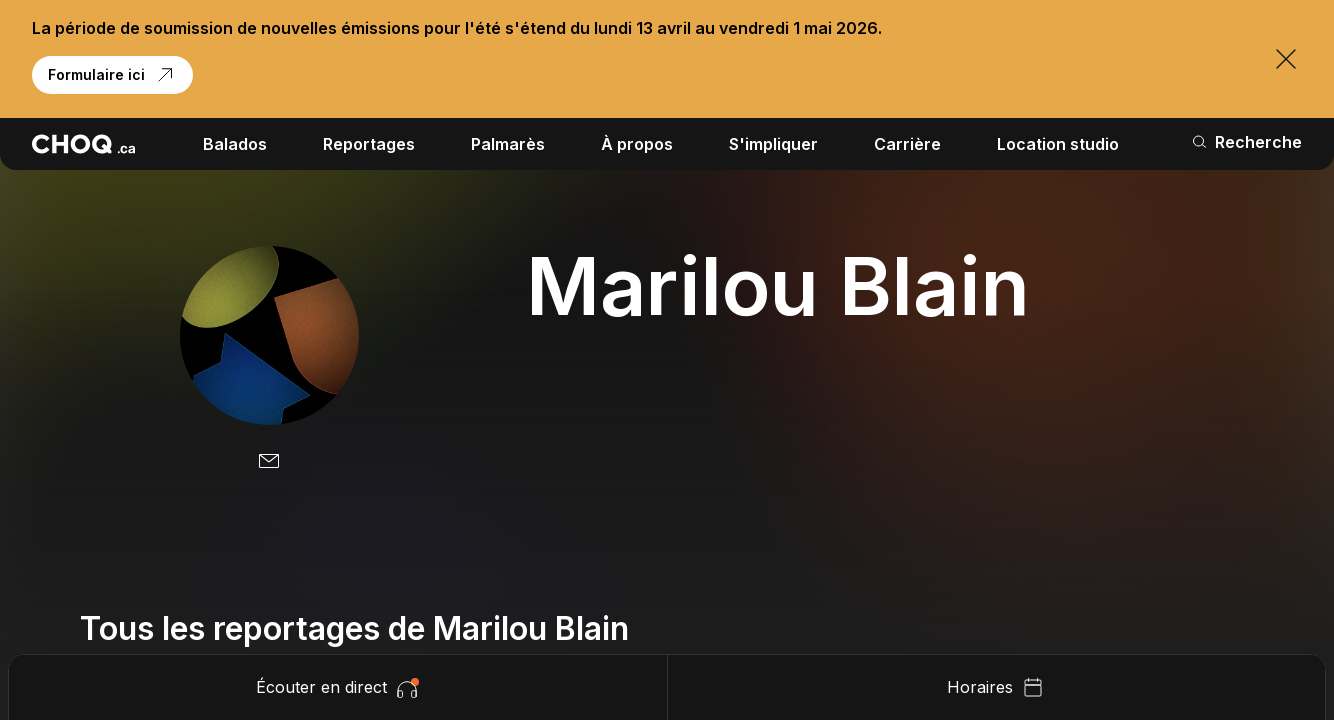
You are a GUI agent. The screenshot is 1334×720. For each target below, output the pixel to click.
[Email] (269, 461)
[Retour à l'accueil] (83, 144)
